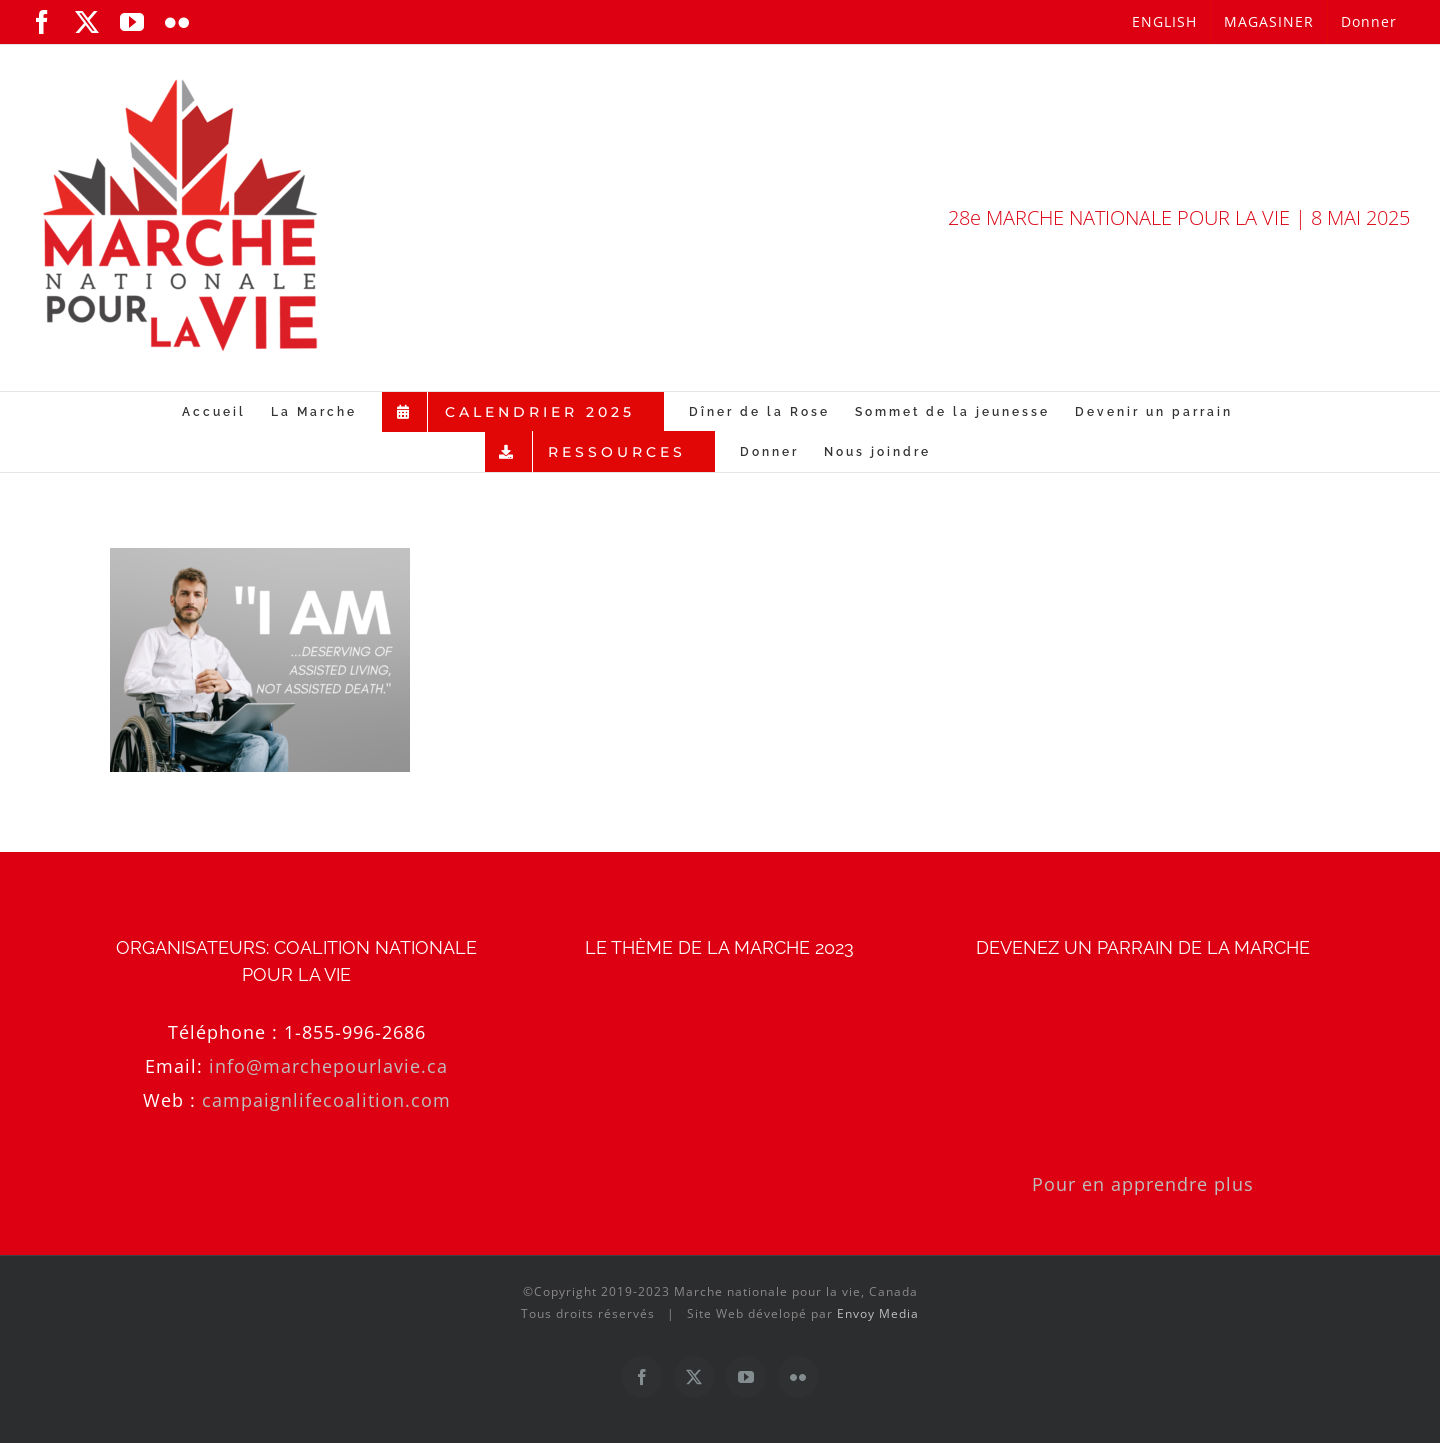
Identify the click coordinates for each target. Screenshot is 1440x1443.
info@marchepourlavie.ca (328, 1066)
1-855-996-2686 (355, 1032)
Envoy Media (878, 1313)
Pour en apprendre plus (1143, 1184)
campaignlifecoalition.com (326, 1100)
